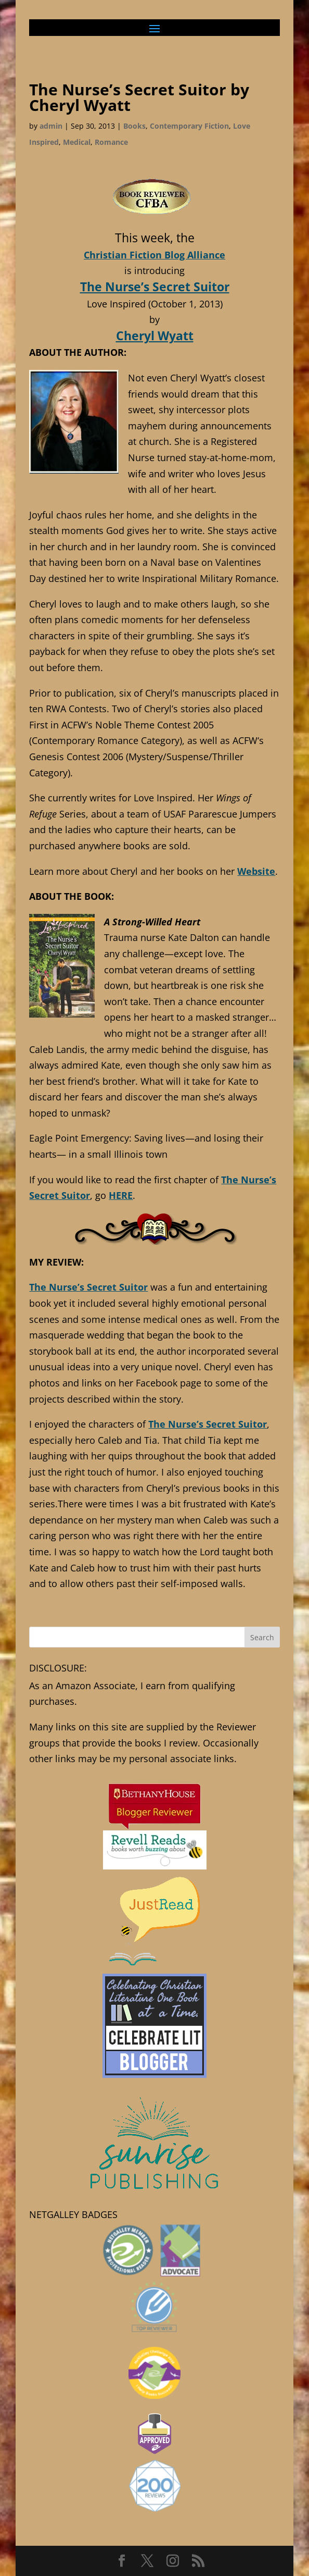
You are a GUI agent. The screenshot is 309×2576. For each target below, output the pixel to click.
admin (51, 126)
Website (256, 871)
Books (134, 126)
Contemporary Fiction (189, 126)
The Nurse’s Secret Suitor (154, 286)
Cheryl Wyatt (155, 335)
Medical (77, 142)
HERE (121, 1195)
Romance (111, 142)
